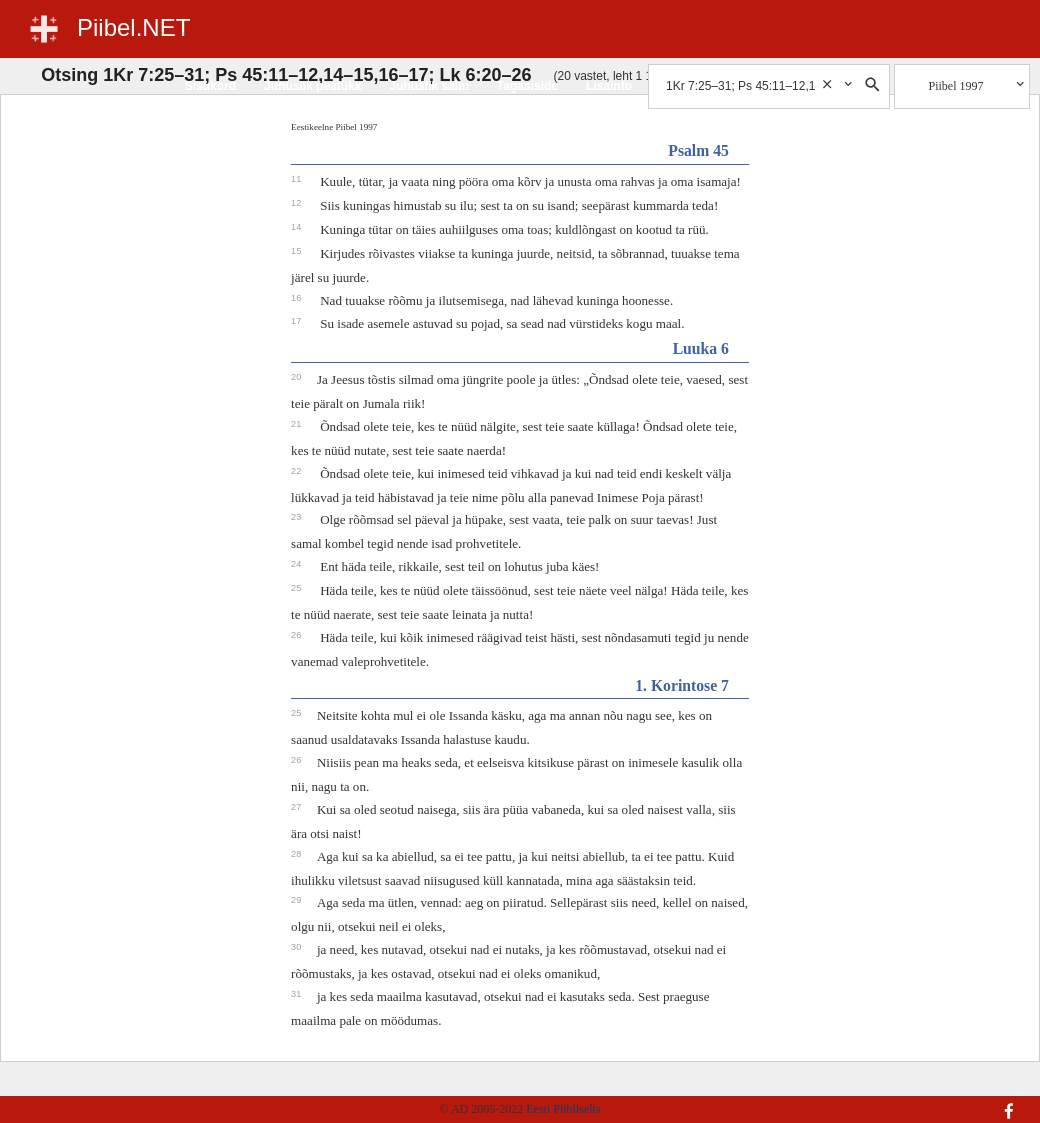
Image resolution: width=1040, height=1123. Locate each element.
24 (297, 564)
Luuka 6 (701, 348)
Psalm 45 (698, 150)
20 (297, 377)
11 (297, 179)
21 (297, 424)
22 (297, 471)
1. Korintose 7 (682, 685)
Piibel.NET (133, 27)
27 (297, 807)
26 (297, 635)
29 (297, 900)
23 (297, 517)
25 (297, 588)
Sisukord (210, 86)
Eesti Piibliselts (563, 1109)
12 (297, 203)
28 (297, 854)
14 (297, 227)
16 (297, 298)
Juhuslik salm (428, 86)
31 (297, 994)
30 (297, 947)
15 (297, 251)
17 (297, 321)
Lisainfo (609, 86)
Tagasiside (527, 86)
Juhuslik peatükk (312, 86)
